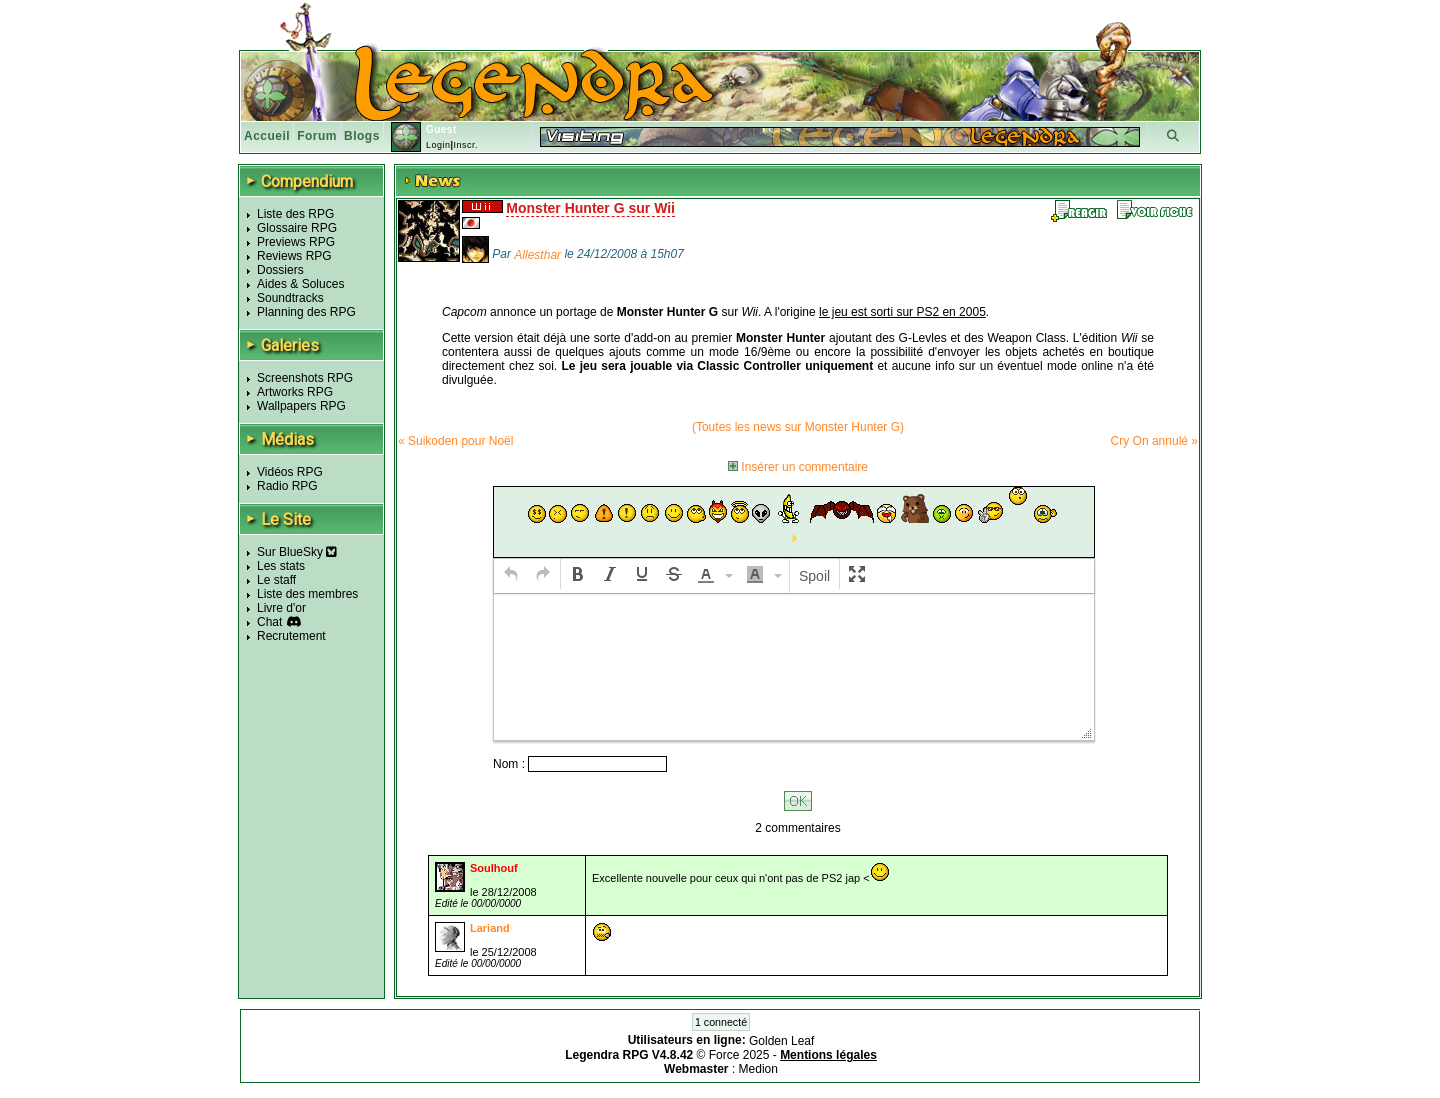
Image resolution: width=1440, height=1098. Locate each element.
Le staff (276, 580)
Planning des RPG (306, 312)
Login (438, 145)
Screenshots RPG (305, 378)
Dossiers (280, 270)
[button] (511, 574)
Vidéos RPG (290, 472)
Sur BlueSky (297, 552)
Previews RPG (296, 242)
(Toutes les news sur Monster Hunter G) (798, 427)
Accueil (267, 136)
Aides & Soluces (300, 284)
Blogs (362, 136)
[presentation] (511, 574)
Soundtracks (290, 298)
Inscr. (465, 145)
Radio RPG (287, 486)
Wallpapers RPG (301, 406)
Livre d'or (281, 608)
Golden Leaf (781, 1041)
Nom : (510, 764)
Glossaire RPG (297, 228)
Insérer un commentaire (798, 467)
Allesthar (537, 255)
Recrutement (291, 636)
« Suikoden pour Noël (455, 441)
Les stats (281, 566)
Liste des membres (307, 594)
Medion (758, 1069)
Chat (269, 622)
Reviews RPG (294, 256)
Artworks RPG (295, 392)
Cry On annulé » (1154, 441)
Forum (317, 136)
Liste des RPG (295, 214)
